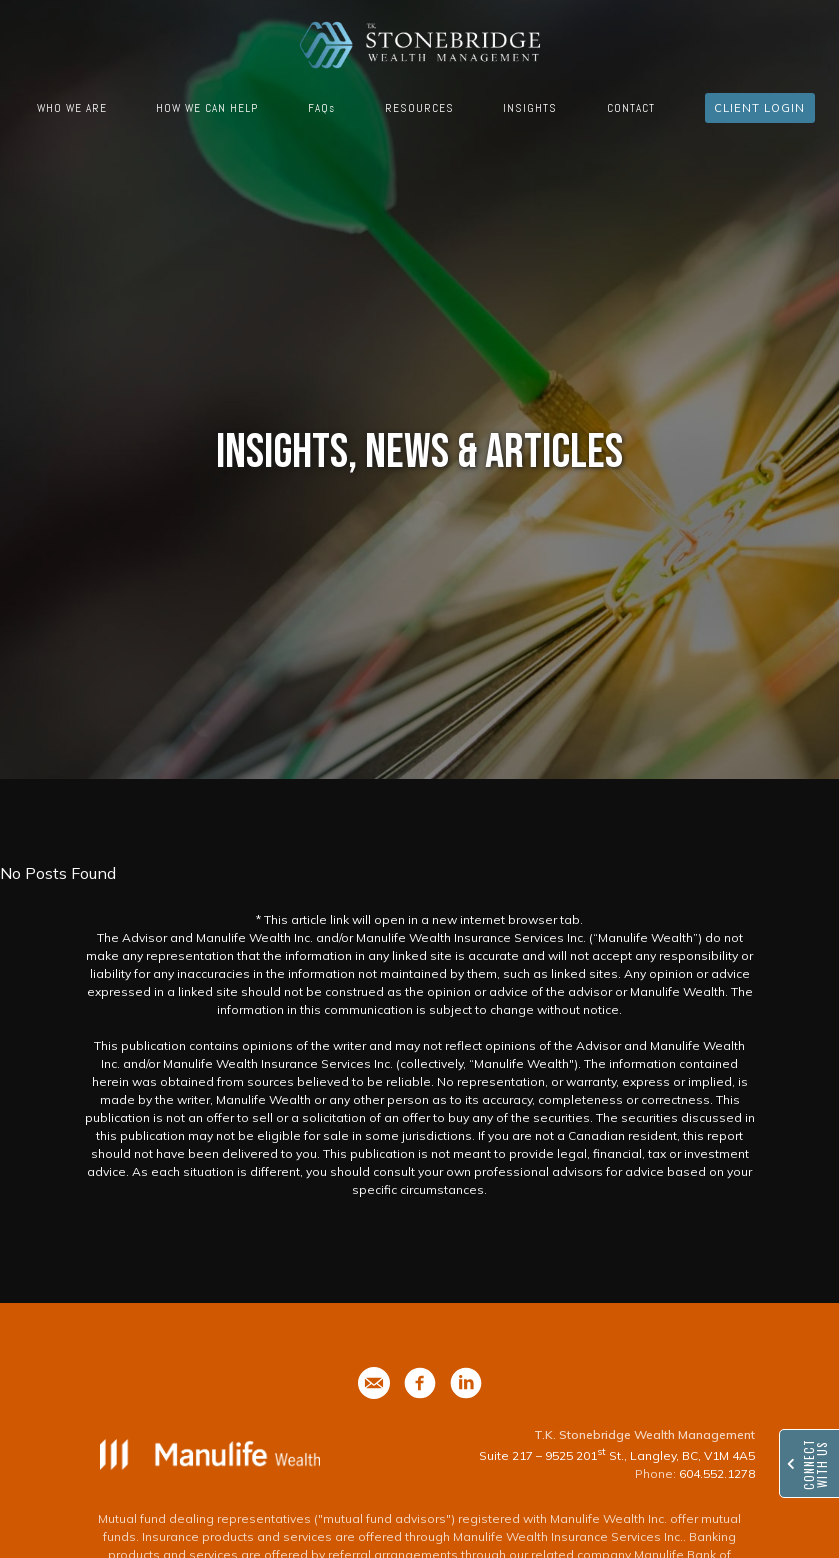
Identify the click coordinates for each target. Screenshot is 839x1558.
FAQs (321, 108)
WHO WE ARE (72, 108)
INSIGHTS (530, 108)
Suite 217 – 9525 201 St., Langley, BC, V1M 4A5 (617, 1455)
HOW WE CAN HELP (207, 108)
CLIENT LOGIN (759, 108)
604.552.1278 (717, 1473)
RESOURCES (419, 108)
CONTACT (631, 108)
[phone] (374, 1383)
